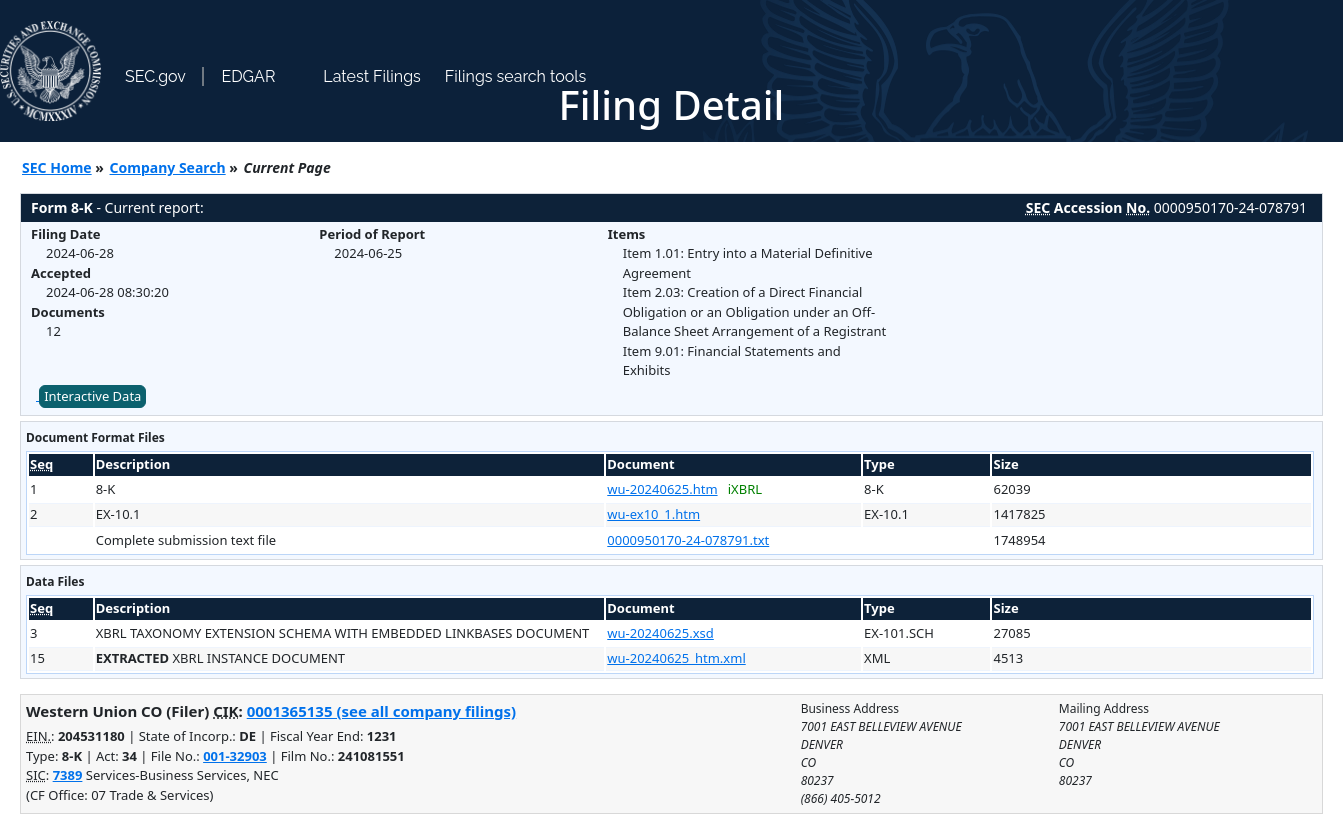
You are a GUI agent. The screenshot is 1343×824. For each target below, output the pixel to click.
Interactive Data (92, 396)
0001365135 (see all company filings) (381, 711)
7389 (68, 775)
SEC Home (57, 167)
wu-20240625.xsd (660, 633)
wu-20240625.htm (662, 489)
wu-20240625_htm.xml (676, 658)
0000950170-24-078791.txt (688, 540)
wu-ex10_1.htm (653, 514)
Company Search (168, 167)
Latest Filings (371, 76)
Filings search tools (516, 76)
